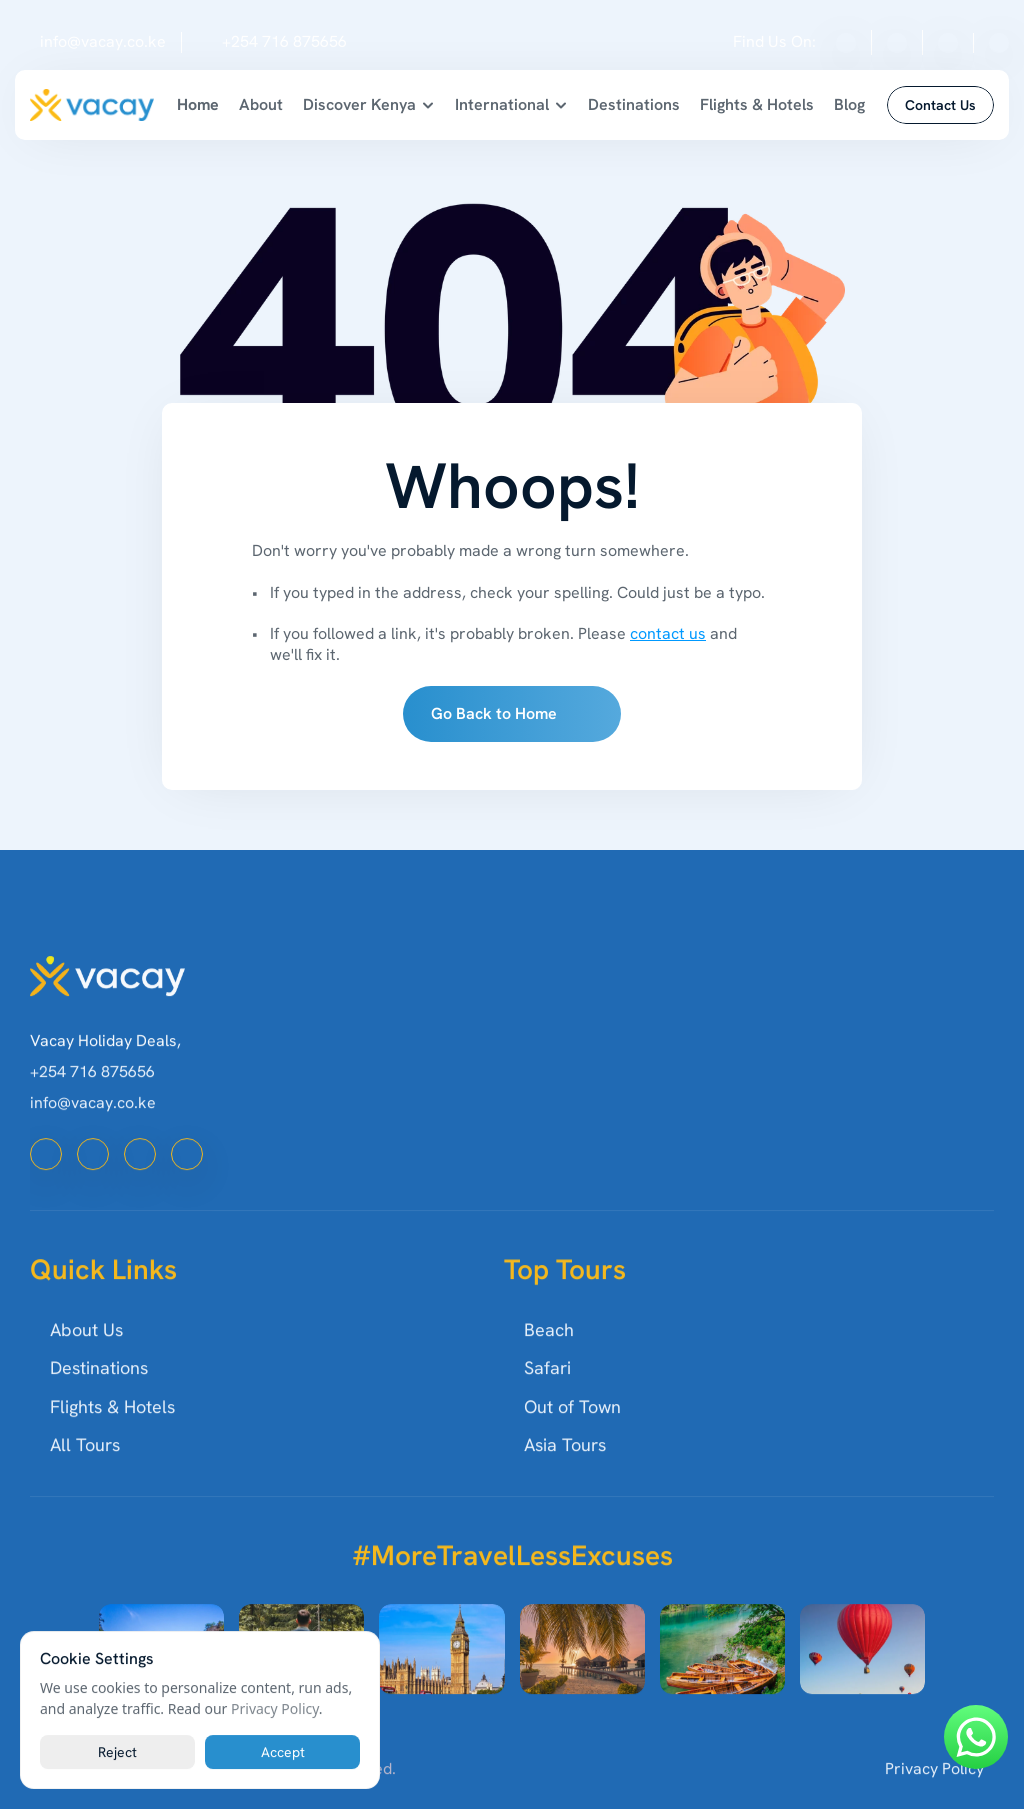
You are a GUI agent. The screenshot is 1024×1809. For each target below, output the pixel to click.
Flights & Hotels (757, 104)
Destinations (634, 104)
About (261, 104)
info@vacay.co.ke (103, 41)
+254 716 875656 (284, 41)
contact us (668, 633)
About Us (86, 1356)
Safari (547, 1395)
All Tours (85, 1472)
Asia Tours (565, 1472)
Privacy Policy (934, 1795)
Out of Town (572, 1433)
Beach (549, 1356)
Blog (849, 104)
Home (198, 104)
